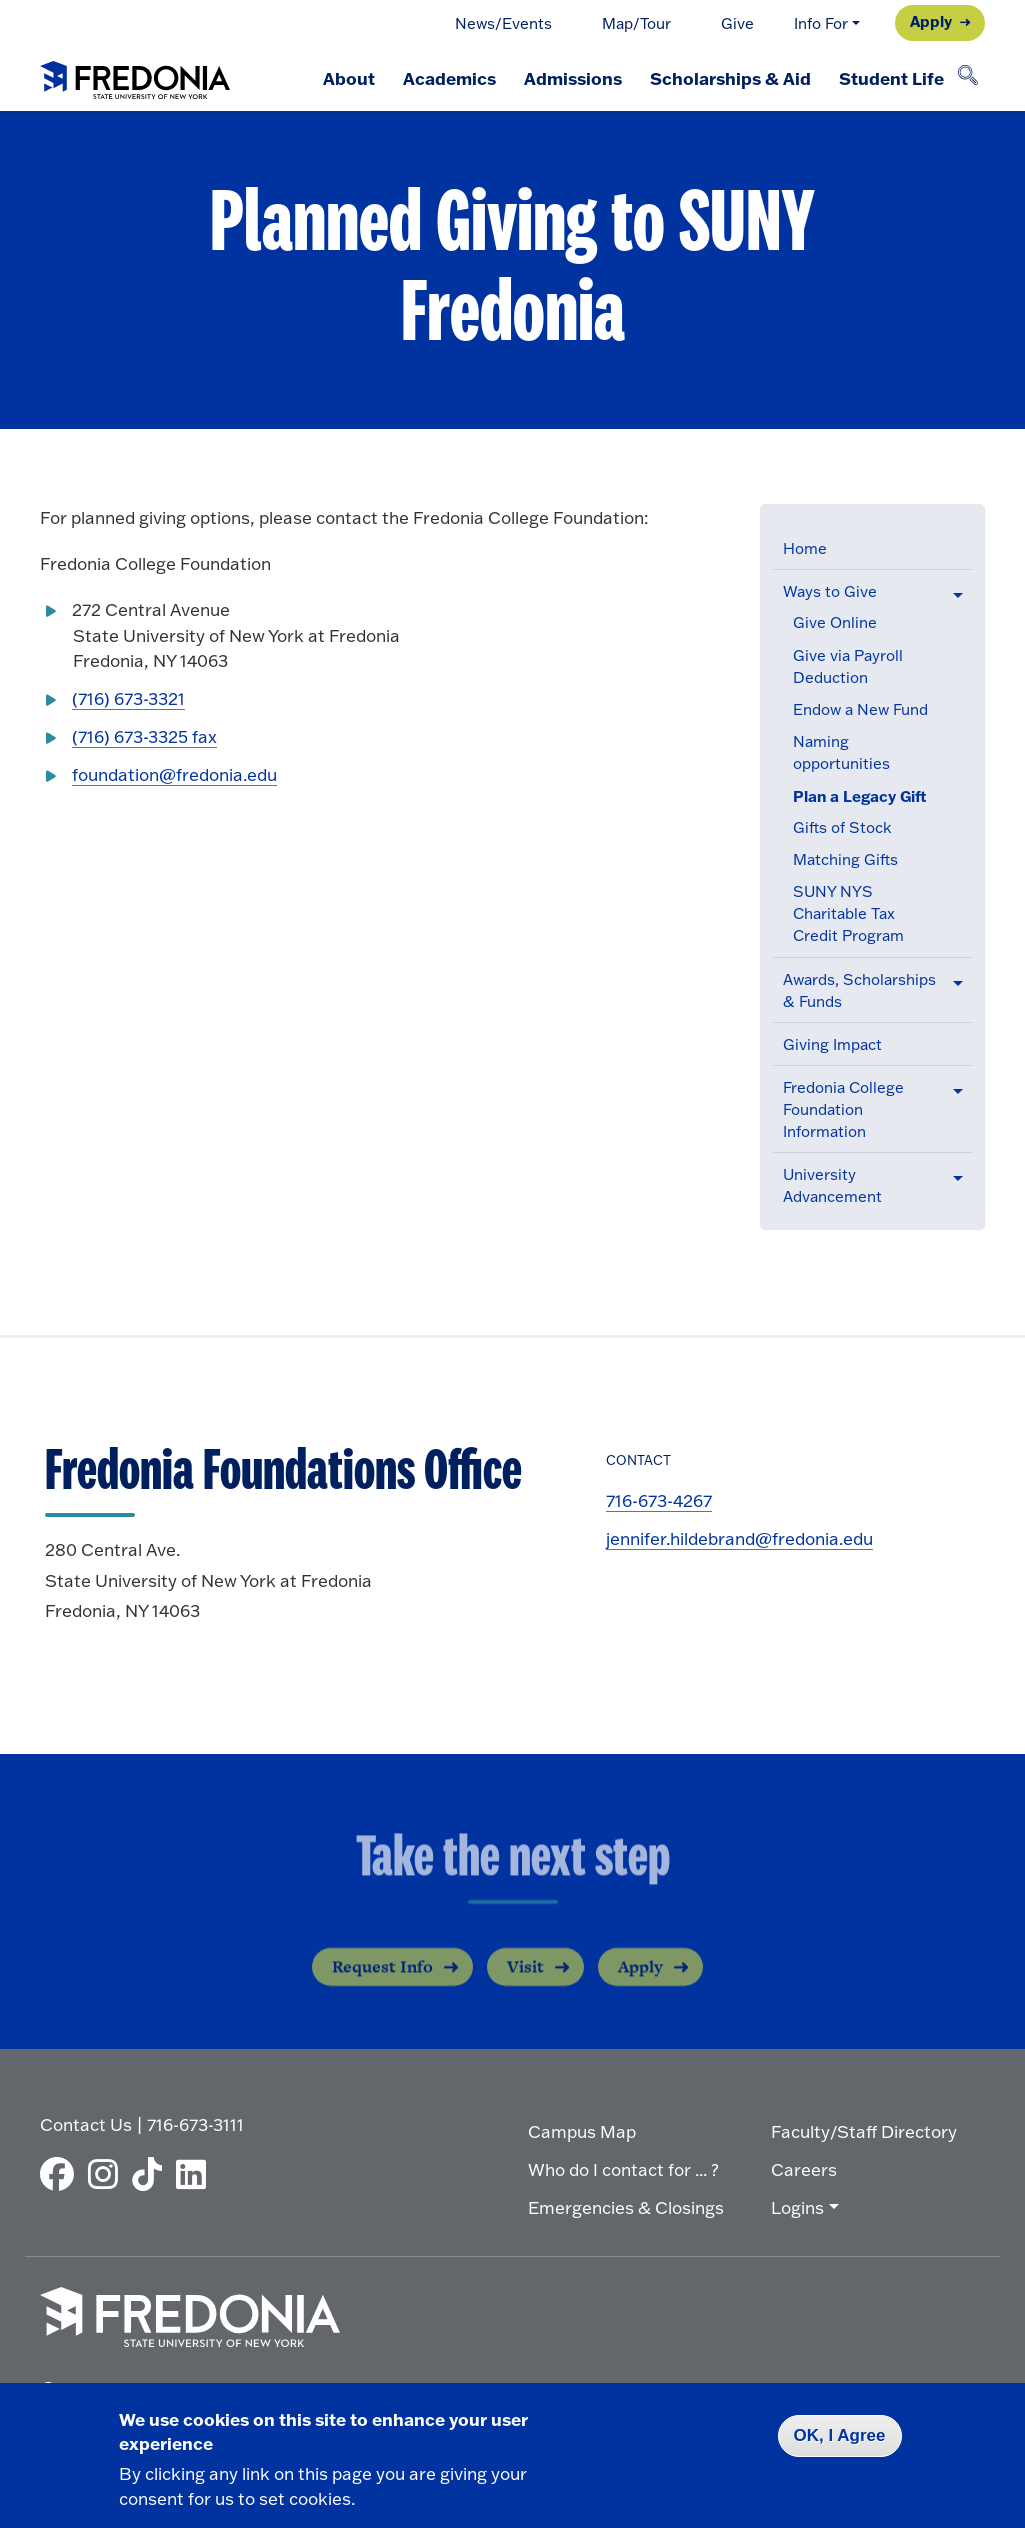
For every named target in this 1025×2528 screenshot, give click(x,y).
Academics (449, 78)
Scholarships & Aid (730, 78)
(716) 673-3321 (128, 698)
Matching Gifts (845, 859)
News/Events (503, 23)
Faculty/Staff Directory (864, 2131)
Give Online (835, 622)
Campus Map (582, 2131)
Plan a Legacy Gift (860, 796)
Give (737, 23)
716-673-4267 (659, 1500)
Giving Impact (832, 1044)
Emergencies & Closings (626, 2207)
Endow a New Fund (860, 709)
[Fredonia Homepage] (135, 76)
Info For (821, 23)
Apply (931, 21)
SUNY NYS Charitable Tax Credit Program (848, 913)
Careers (804, 2169)
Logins (797, 2207)
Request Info (382, 1981)
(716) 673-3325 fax (144, 736)
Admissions (573, 78)
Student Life (891, 78)
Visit (525, 1981)
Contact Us (86, 2124)
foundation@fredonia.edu (174, 774)
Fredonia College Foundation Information (843, 1109)
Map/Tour (636, 23)
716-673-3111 (195, 2124)
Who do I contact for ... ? (623, 2169)
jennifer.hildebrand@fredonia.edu (739, 1538)
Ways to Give (830, 591)
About (349, 78)
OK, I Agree (840, 2435)
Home (805, 548)
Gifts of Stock (842, 827)
